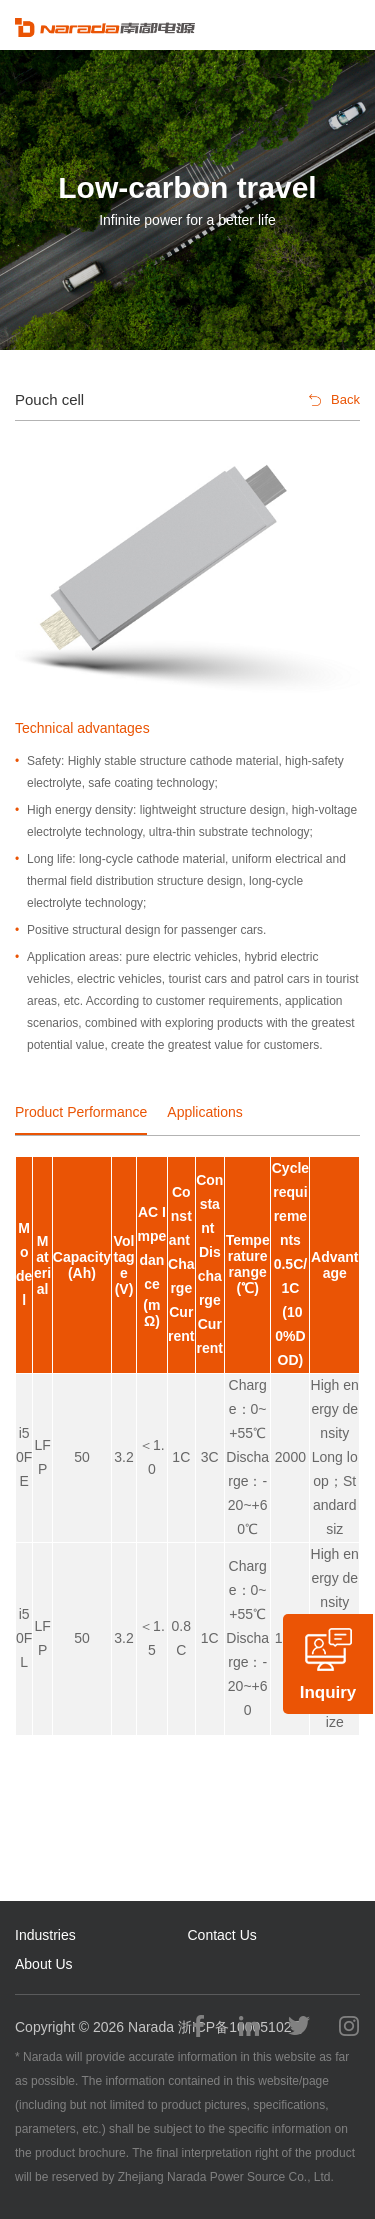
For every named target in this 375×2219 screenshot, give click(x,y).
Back (334, 399)
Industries (45, 1935)
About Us (44, 1964)
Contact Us (222, 1935)
